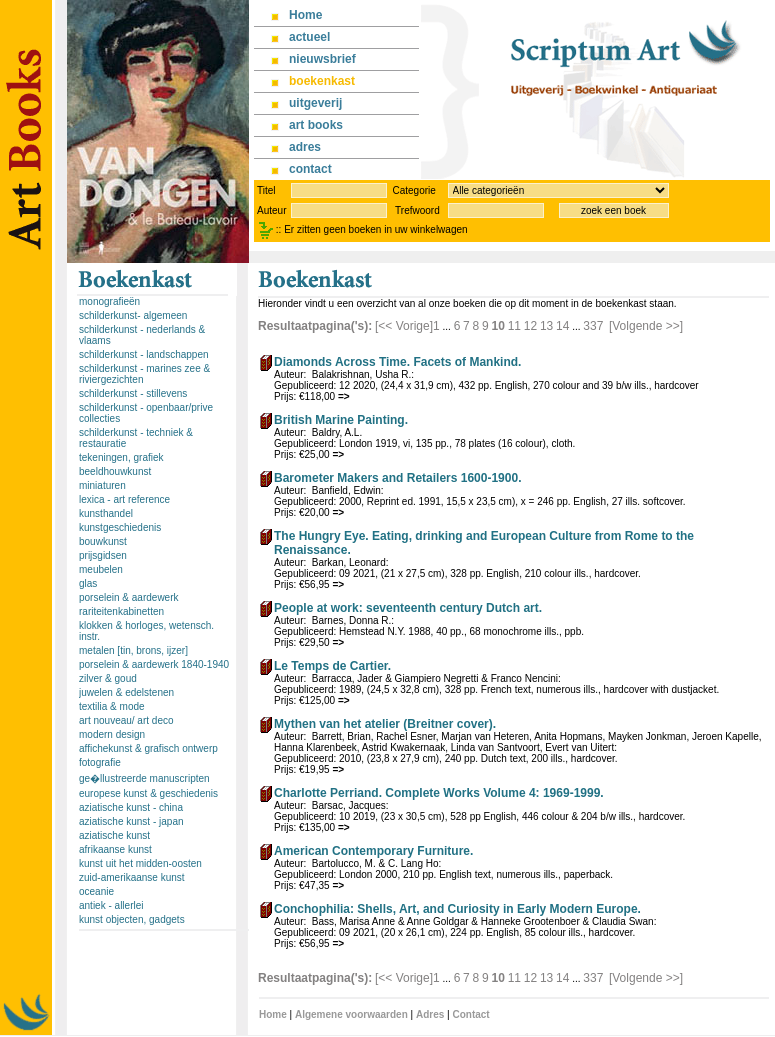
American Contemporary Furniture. (373, 851)
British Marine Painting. (341, 420)
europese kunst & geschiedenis (148, 793)
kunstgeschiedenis (120, 527)
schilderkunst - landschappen (144, 354)
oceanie (96, 891)
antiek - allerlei (111, 905)
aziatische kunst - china (131, 807)
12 (530, 326)
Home (273, 1014)
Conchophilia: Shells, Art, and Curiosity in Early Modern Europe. (457, 909)
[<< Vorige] (404, 326)
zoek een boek (613, 210)
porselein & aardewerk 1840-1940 (154, 664)
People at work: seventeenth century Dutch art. (408, 608)
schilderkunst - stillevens (133, 393)
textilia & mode (112, 706)
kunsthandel (106, 513)
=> (344, 396)
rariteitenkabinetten (121, 611)
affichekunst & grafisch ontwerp (148, 748)
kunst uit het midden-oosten (140, 863)
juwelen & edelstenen (126, 692)
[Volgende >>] (646, 326)
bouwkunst (103, 541)
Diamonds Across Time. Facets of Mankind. (397, 362)
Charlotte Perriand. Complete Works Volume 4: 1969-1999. (439, 793)
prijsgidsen (103, 555)
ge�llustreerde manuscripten (144, 778)
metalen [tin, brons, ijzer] (133, 650)
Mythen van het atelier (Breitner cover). (385, 724)
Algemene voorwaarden (351, 1014)
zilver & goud (108, 678)
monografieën (109, 301)
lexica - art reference (124, 499)
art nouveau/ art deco (126, 720)
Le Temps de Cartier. (332, 666)
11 (514, 326)
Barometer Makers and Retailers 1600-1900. (397, 478)
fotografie (100, 762)
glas (88, 583)
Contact (470, 1014)
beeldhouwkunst (115, 471)
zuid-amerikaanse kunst (132, 877)
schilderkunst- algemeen (133, 315)
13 (546, 326)
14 (562, 326)
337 (593, 326)
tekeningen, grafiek (121, 457)
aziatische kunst (114, 835)
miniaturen (102, 485)
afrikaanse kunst (115, 849)
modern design (112, 734)
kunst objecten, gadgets (132, 919)
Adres (430, 1014)
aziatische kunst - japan (131, 821)
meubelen (101, 569)
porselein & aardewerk (129, 597)
